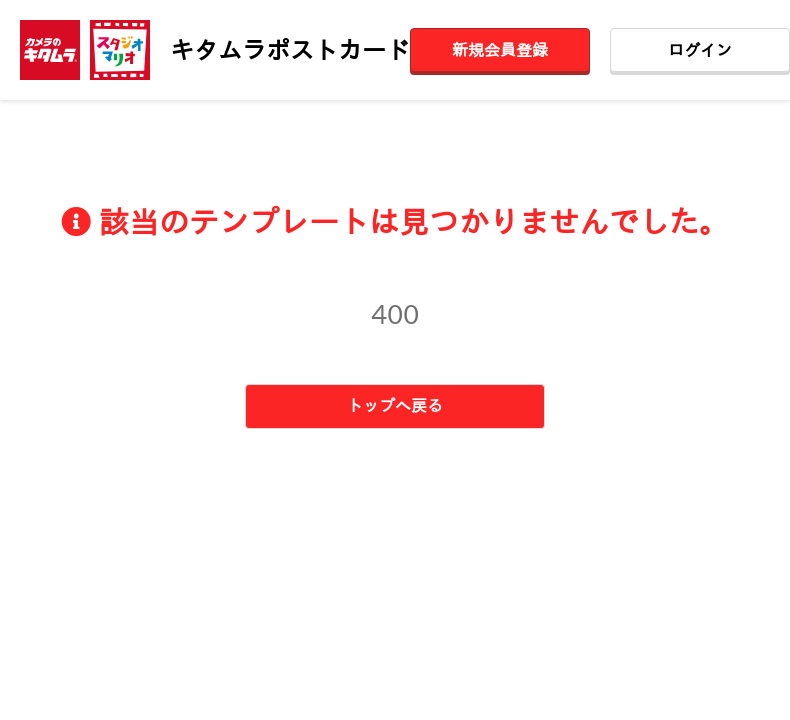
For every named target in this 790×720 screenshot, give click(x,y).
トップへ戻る (395, 406)
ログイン (700, 50)
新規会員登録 (500, 50)
